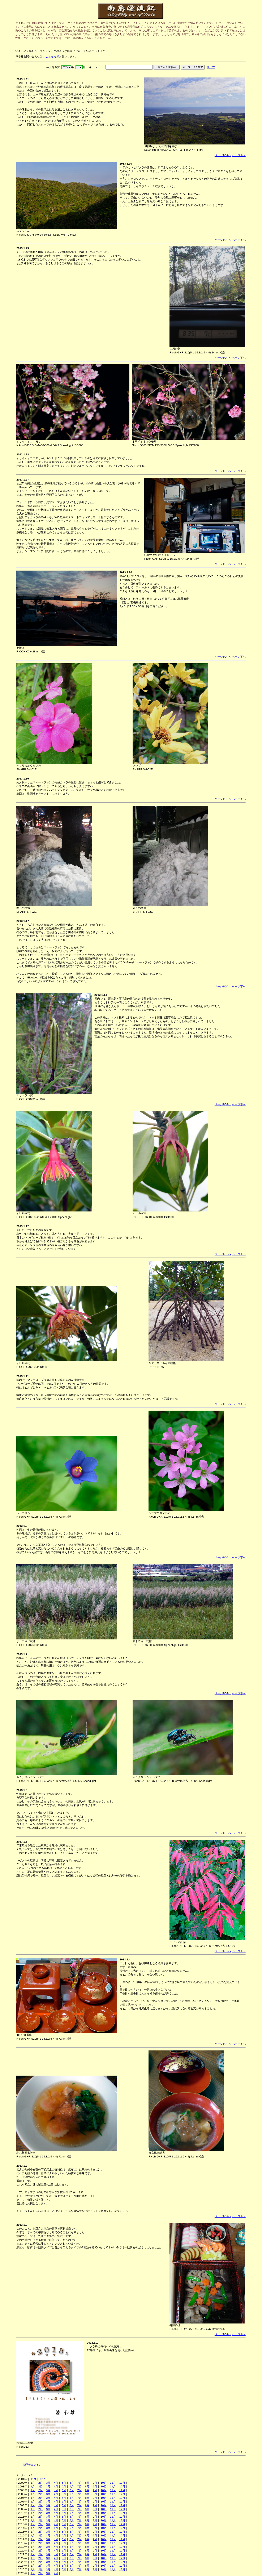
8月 (87, 2482)
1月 (33, 2482)
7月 (79, 2482)
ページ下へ (239, 155)
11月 (33, 2479)
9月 (95, 2482)
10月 (104, 2482)
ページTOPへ (223, 155)
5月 (64, 2482)
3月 (48, 2482)
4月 (56, 2482)
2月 (40, 2482)
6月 (71, 2482)
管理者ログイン (32, 2464)
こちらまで (52, 56)
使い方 (211, 67)
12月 (43, 2479)
